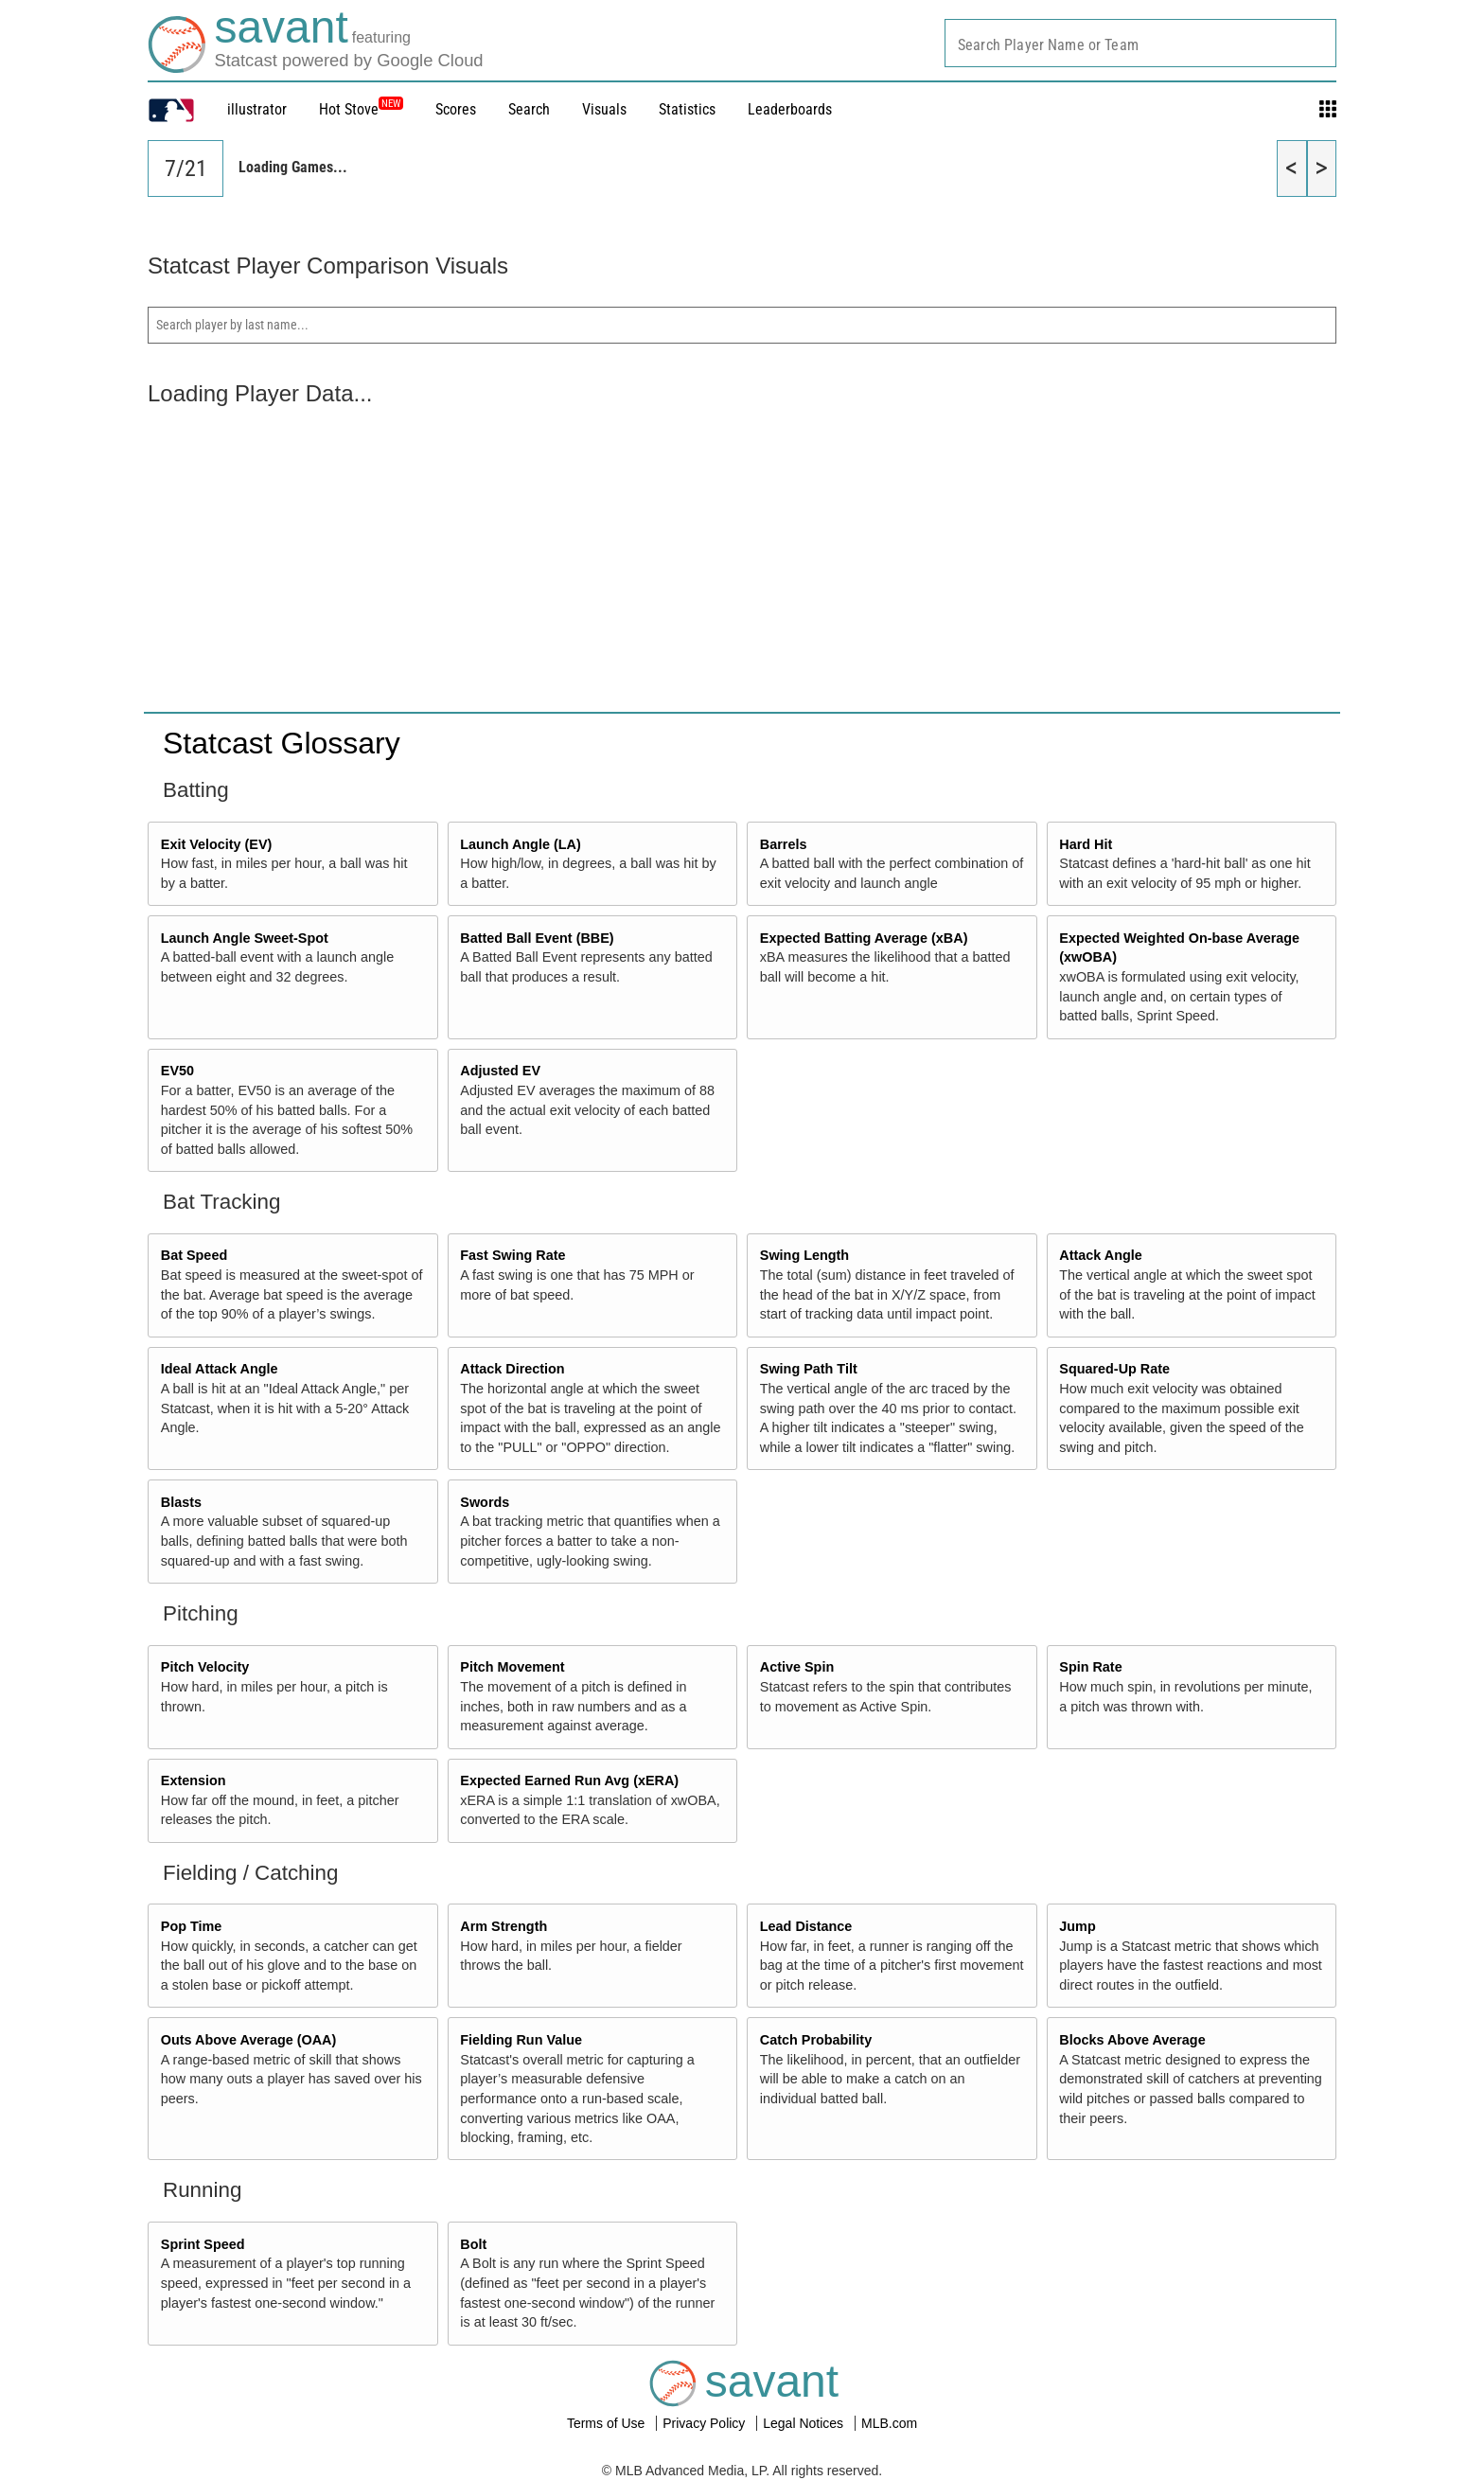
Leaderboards (790, 109)
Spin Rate (1090, 1666)
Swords (484, 1502)
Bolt (473, 2244)
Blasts (181, 1502)
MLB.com (889, 2423)
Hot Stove (349, 109)
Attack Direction (512, 1368)
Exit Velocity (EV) (217, 844)
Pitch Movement (512, 1666)
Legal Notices (805, 2423)
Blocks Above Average (1132, 2039)
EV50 (177, 1070)
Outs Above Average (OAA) (249, 2039)
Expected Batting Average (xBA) (864, 938)
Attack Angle (1100, 1255)
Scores (455, 109)
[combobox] (1140, 43)
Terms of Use (607, 2423)
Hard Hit (1085, 844)
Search (529, 109)
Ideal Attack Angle (219, 1368)
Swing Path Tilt (808, 1368)
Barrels (783, 844)
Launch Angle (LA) (520, 844)
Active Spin (797, 1666)
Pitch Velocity (205, 1666)
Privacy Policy (705, 2423)
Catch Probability (816, 2039)
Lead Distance (806, 1926)
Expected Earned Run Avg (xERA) (569, 1780)
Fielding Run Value (521, 2039)
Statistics (687, 109)
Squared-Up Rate (1114, 1368)
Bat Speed (194, 1255)
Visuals (604, 109)
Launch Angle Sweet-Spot (244, 938)
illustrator (257, 109)
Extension (193, 1780)
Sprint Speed (203, 2244)
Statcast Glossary (281, 743)
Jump (1077, 1926)
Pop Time (191, 1926)
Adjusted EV (500, 1070)
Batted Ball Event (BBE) (536, 938)
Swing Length (804, 1255)
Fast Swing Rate (512, 1255)
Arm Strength (503, 1926)
